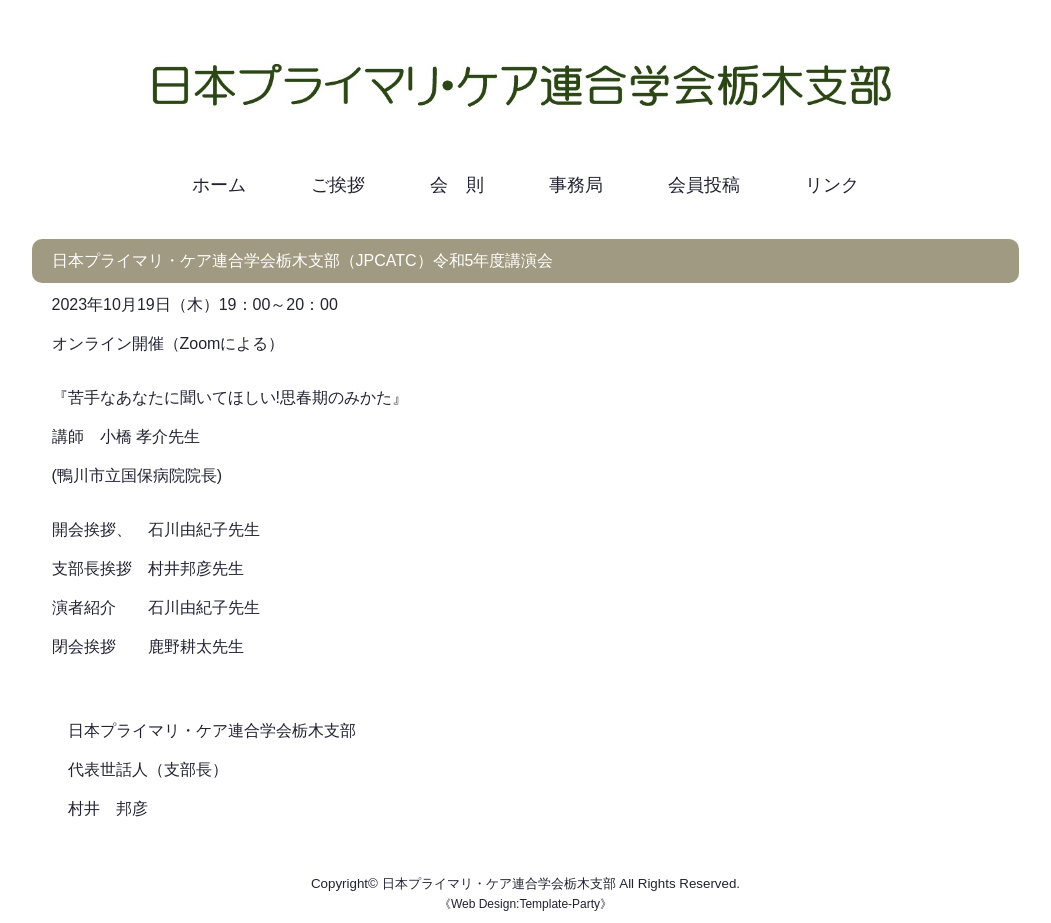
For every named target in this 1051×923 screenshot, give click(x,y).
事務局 (576, 185)
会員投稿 (704, 185)
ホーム (219, 185)
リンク (832, 185)
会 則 (457, 185)
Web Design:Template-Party (525, 904)
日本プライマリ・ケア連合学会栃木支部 (499, 883)
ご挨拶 (338, 185)
